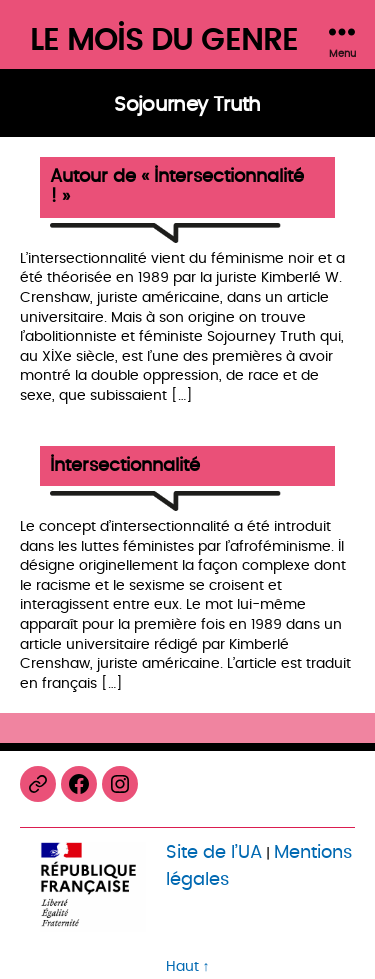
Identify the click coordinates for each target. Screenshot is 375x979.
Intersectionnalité (125, 466)
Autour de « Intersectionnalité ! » (177, 187)
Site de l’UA (214, 852)
